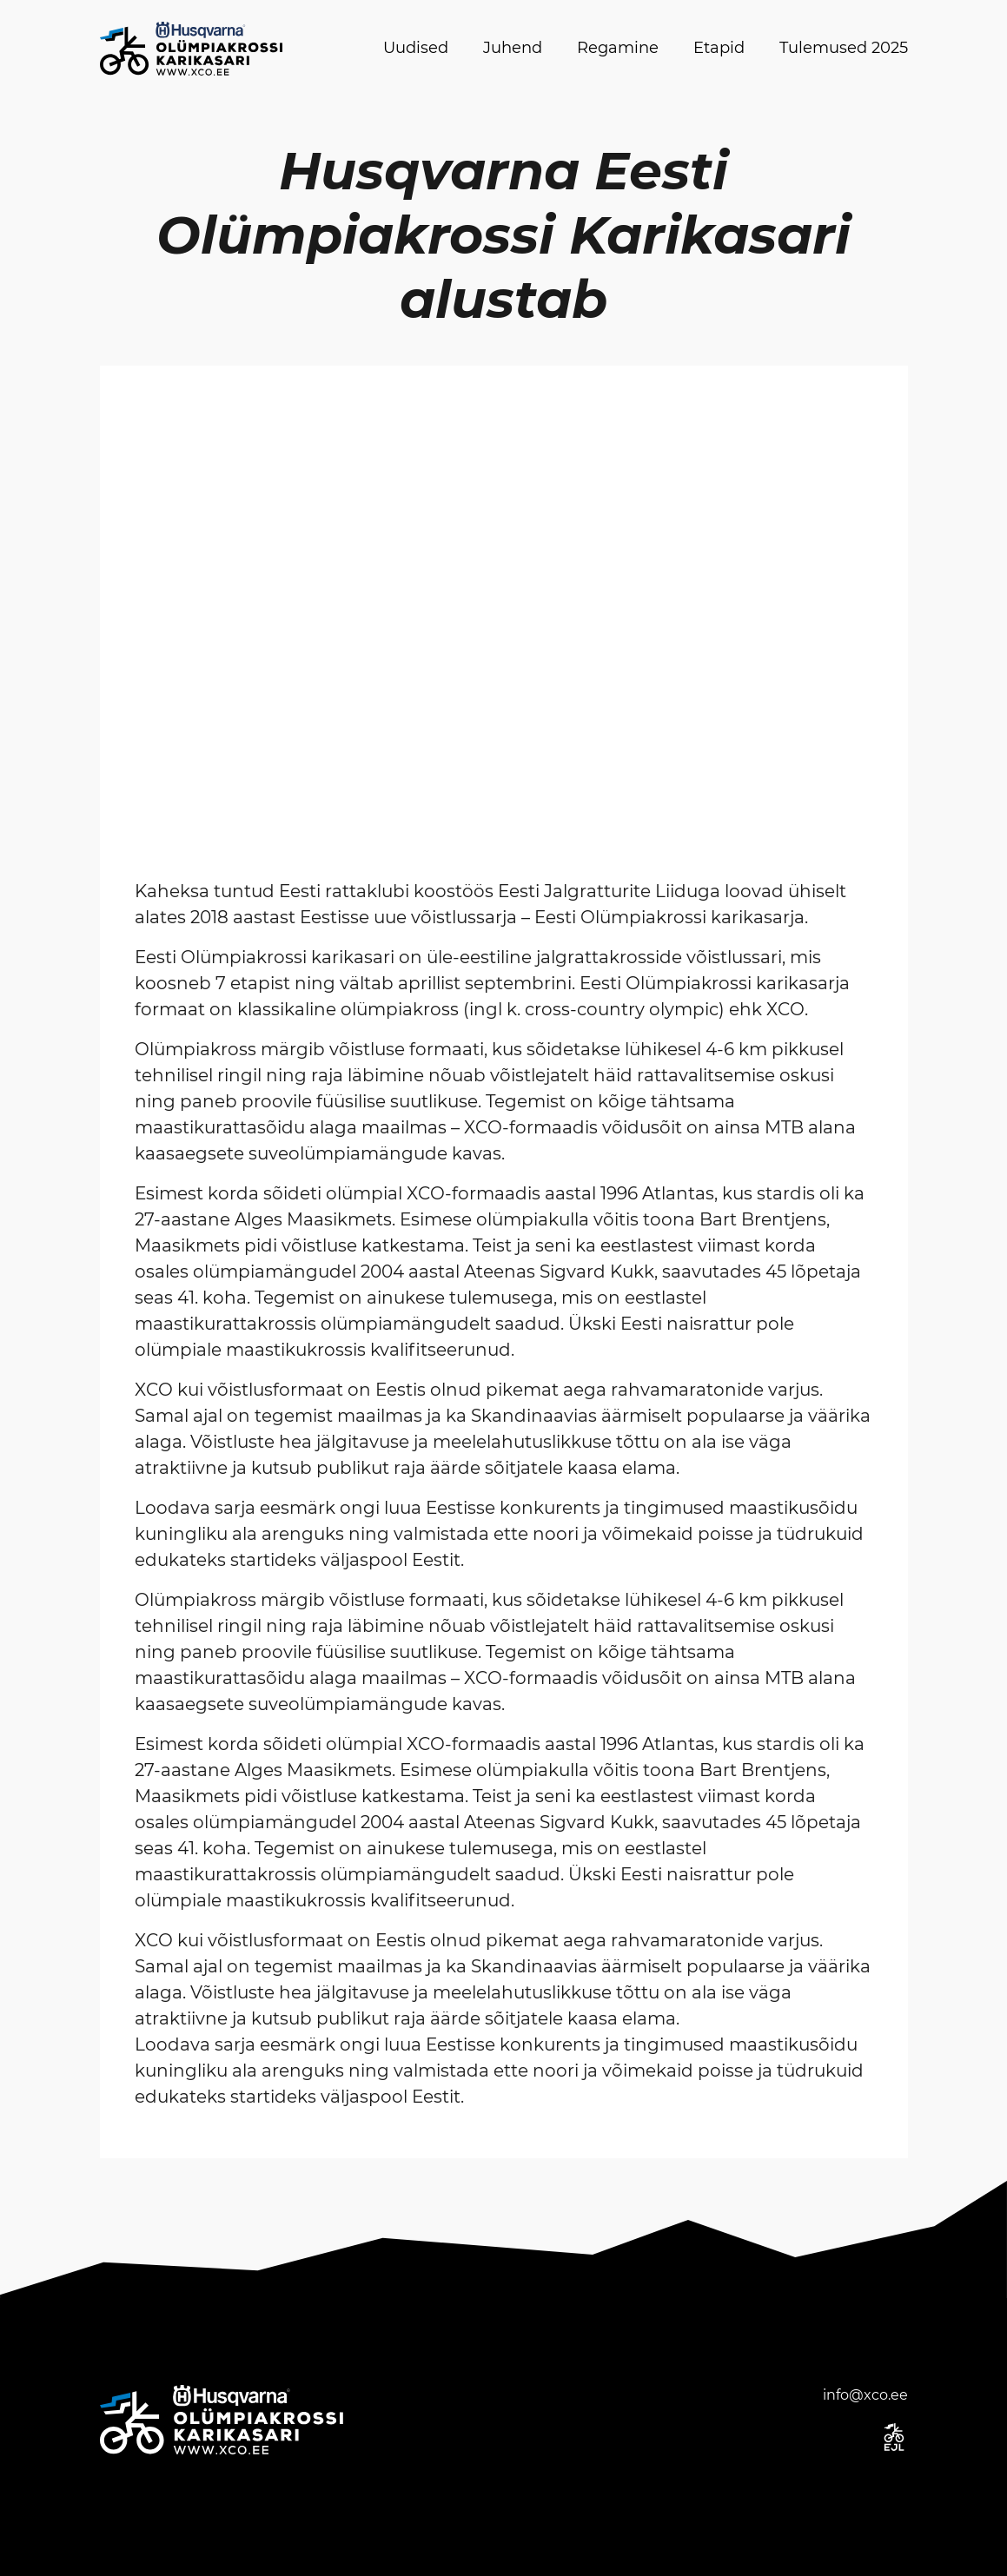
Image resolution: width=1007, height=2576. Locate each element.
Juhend (512, 47)
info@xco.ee (865, 2395)
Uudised (415, 47)
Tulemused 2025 (843, 47)
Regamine (618, 47)
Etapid (719, 47)
